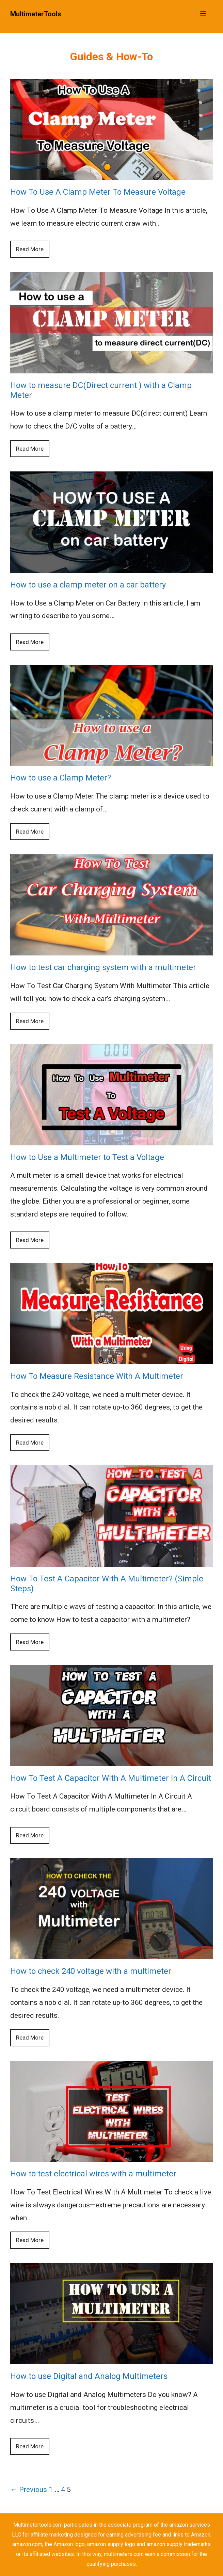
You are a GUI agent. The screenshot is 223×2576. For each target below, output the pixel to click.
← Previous (28, 2489)
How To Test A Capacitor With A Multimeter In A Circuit (110, 1778)
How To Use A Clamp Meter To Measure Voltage (98, 192)
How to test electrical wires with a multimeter (93, 2173)
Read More (30, 249)
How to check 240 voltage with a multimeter (90, 1971)
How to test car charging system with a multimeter (103, 967)
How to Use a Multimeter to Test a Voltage (87, 1157)
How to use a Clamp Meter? (60, 778)
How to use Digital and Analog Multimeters (89, 2376)
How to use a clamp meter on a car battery (88, 585)
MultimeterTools (35, 14)
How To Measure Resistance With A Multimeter (96, 1376)
